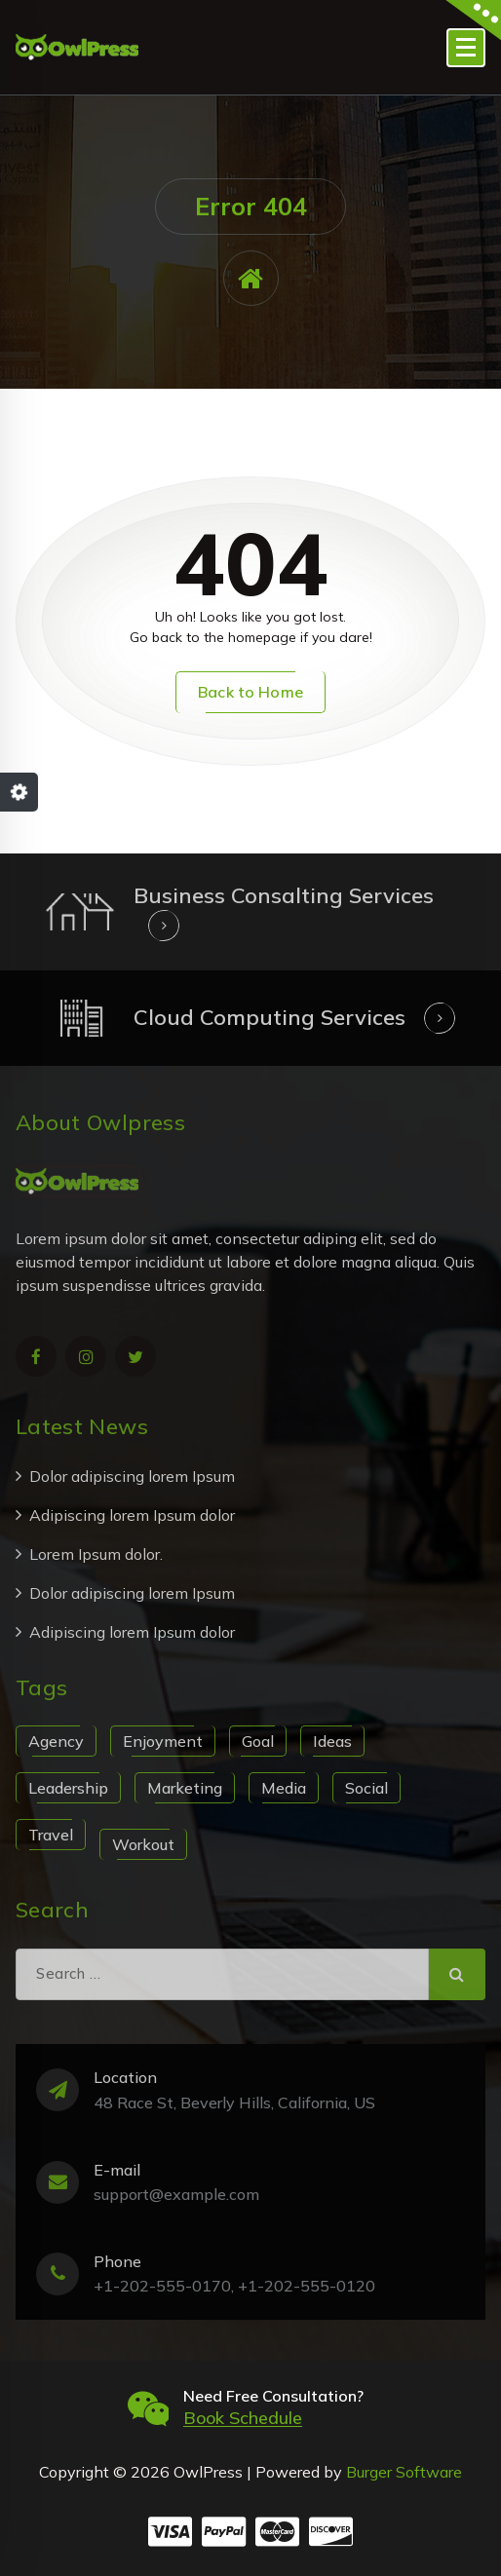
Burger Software (404, 2471)
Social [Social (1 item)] (366, 1788)
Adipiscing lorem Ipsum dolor (132, 1515)
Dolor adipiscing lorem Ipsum (132, 1476)
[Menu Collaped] (465, 47)
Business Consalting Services (284, 895)
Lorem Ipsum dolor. (96, 1554)
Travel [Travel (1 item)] (50, 1834)
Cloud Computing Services (269, 1017)
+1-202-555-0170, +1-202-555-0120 (234, 2285)
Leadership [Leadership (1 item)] (68, 1788)
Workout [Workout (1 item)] (143, 1844)
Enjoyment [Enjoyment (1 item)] (163, 1741)
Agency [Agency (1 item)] (56, 1741)
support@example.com (176, 2194)
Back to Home (250, 691)
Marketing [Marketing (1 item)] (184, 1788)
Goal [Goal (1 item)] (258, 1741)
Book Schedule (242, 2417)
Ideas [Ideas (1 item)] (332, 1741)
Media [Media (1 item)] (283, 1788)
